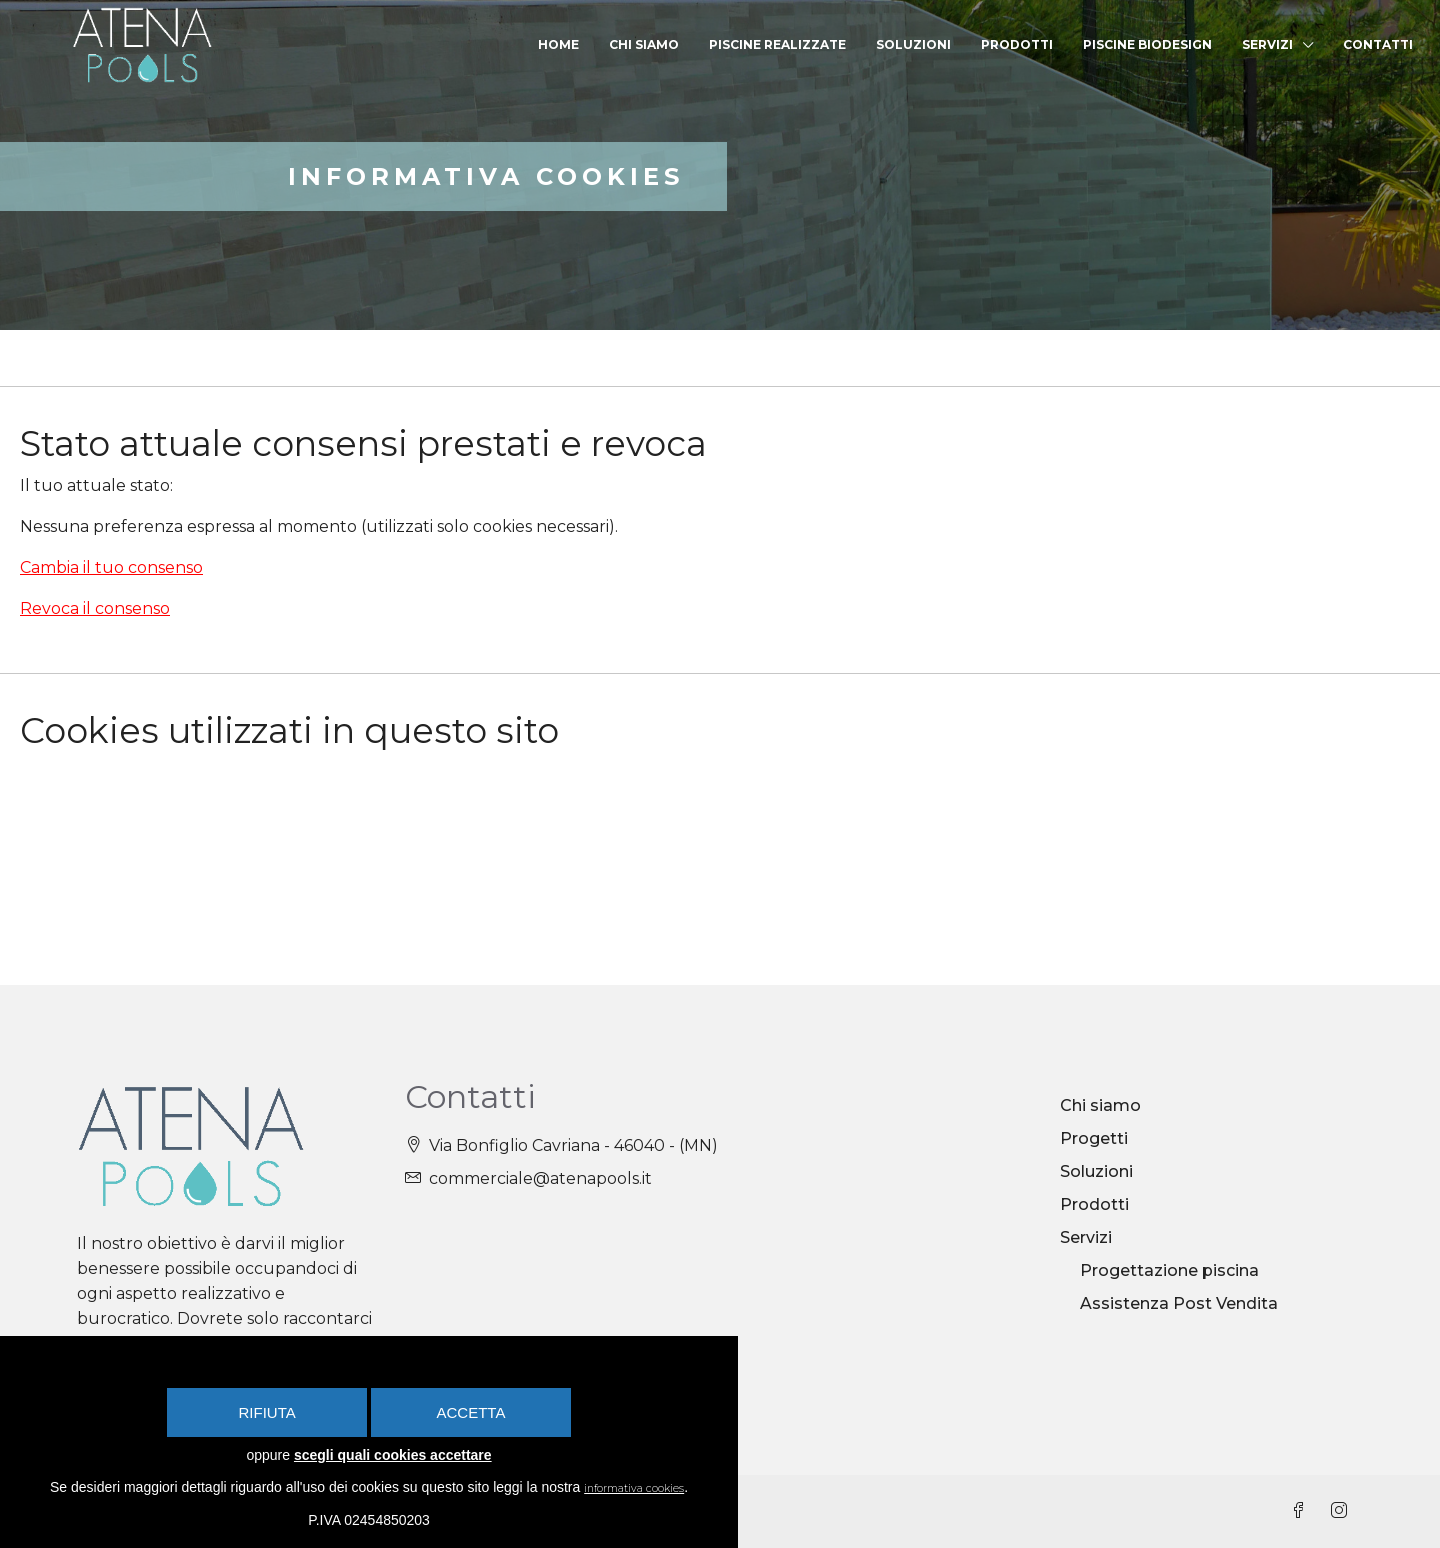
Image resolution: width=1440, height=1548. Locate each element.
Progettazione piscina (1169, 1270)
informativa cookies (652, 1488)
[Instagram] (1343, 1511)
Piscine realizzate (777, 44)
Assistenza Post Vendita (1179, 1303)
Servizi (1267, 44)
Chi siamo (644, 44)
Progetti (1094, 1138)
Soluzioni (913, 44)
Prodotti (1017, 44)
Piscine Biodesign (1147, 44)
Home (558, 44)
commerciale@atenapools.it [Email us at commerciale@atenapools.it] (540, 1178)
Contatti (1378, 44)
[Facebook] (1303, 1511)
